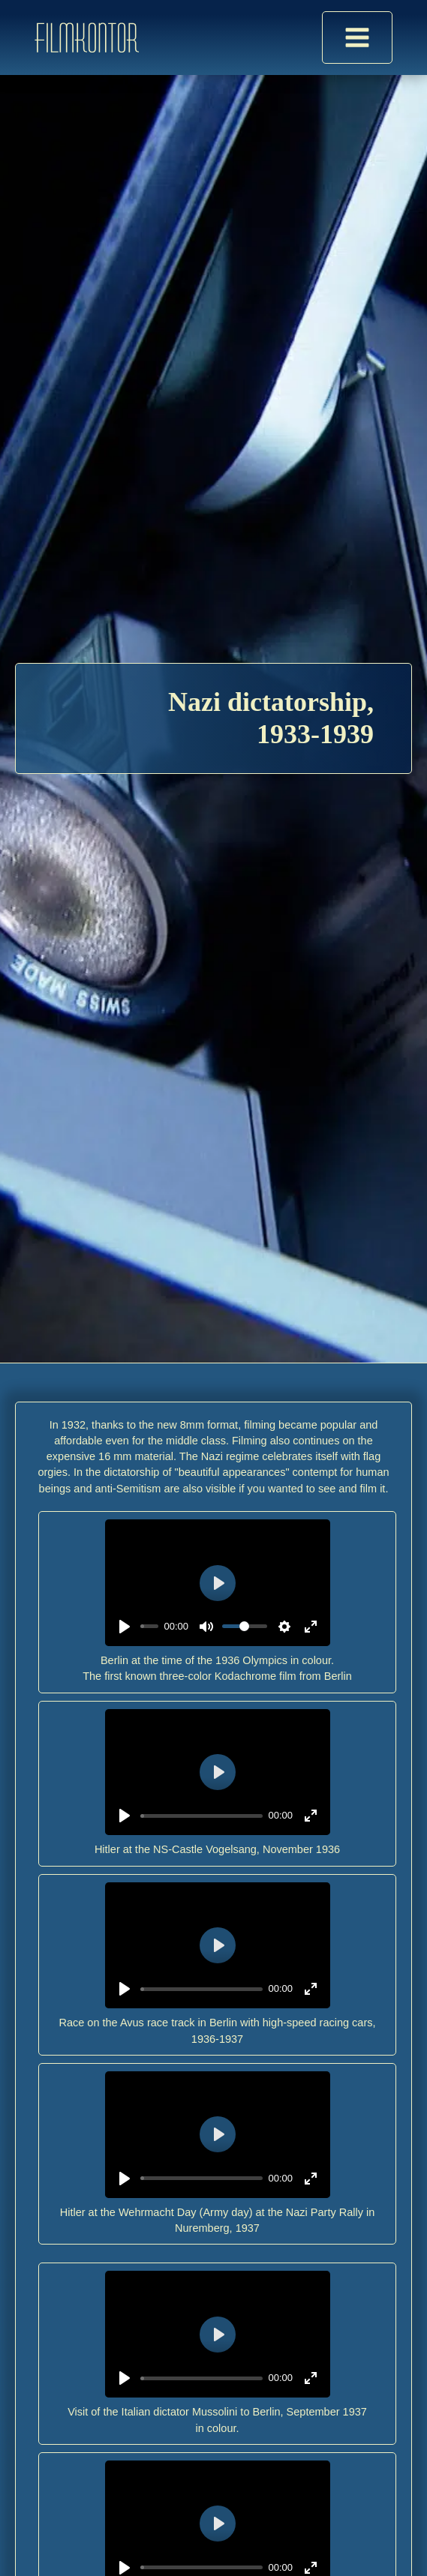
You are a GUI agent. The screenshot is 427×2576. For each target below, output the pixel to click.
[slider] (149, 1626)
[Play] (125, 1627)
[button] (27, 2549)
